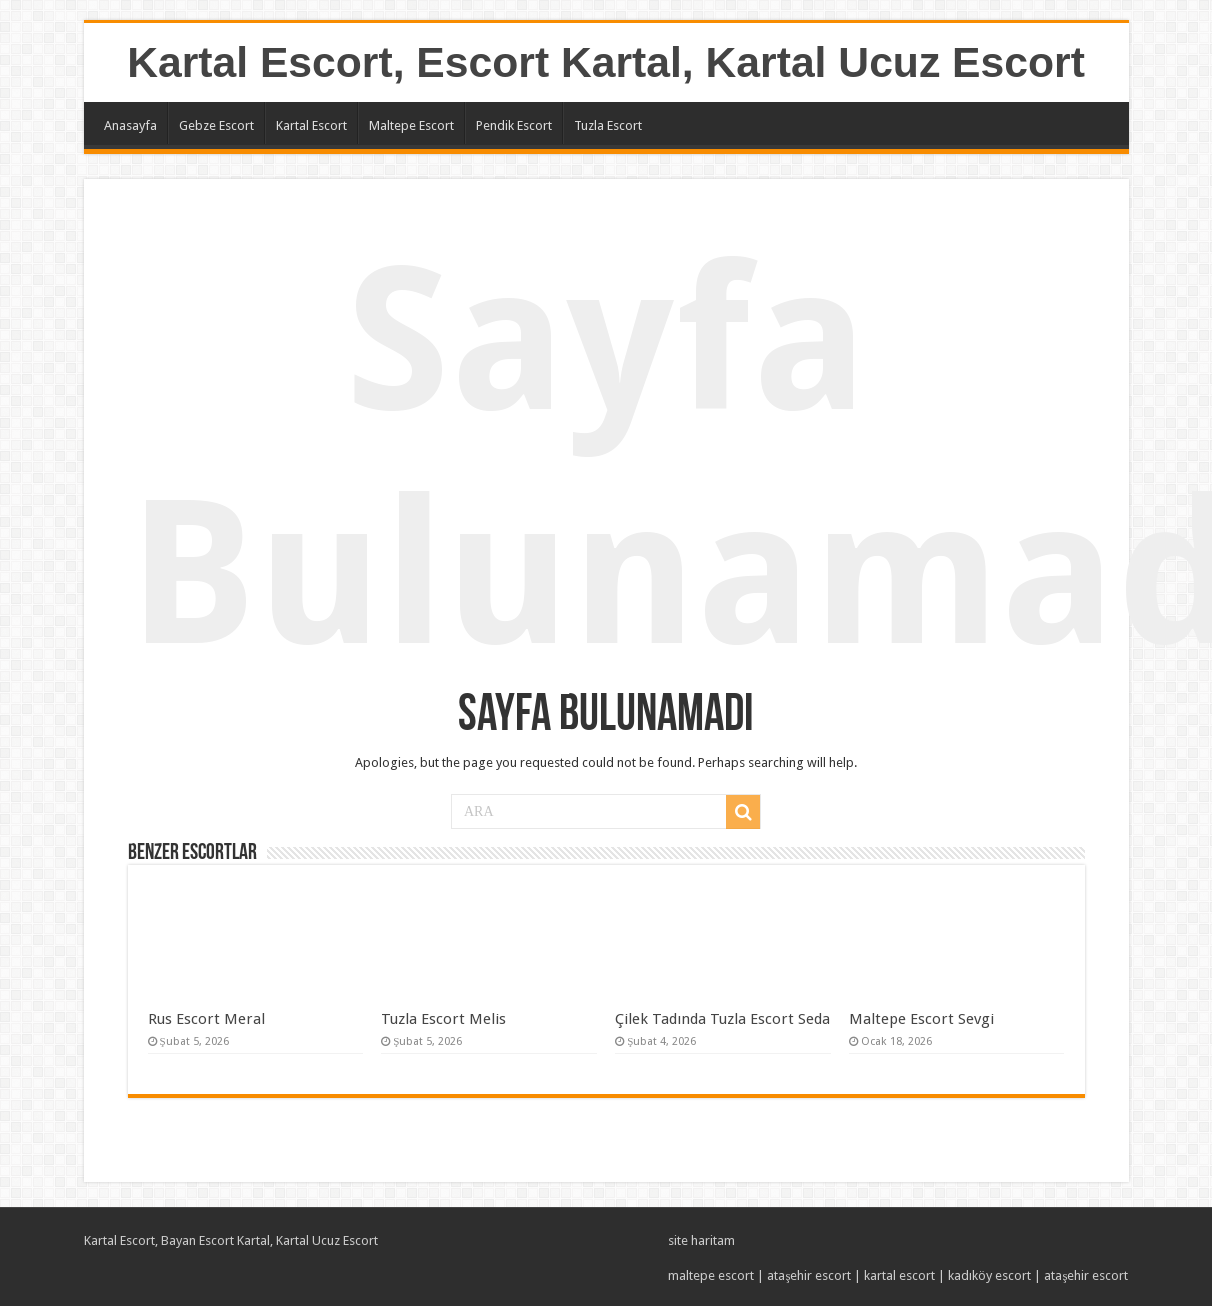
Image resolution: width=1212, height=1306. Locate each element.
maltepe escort (711, 1275)
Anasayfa (130, 125)
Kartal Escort (311, 125)
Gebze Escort (216, 125)
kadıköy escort (989, 1275)
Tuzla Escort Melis (443, 1019)
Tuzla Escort (608, 125)
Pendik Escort (514, 125)
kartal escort (899, 1275)
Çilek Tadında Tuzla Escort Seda (722, 1019)
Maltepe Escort (411, 125)
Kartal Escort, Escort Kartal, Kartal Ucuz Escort (606, 62)
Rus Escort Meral (206, 1019)
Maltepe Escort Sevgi (921, 1019)
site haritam (701, 1240)
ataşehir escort (809, 1275)
